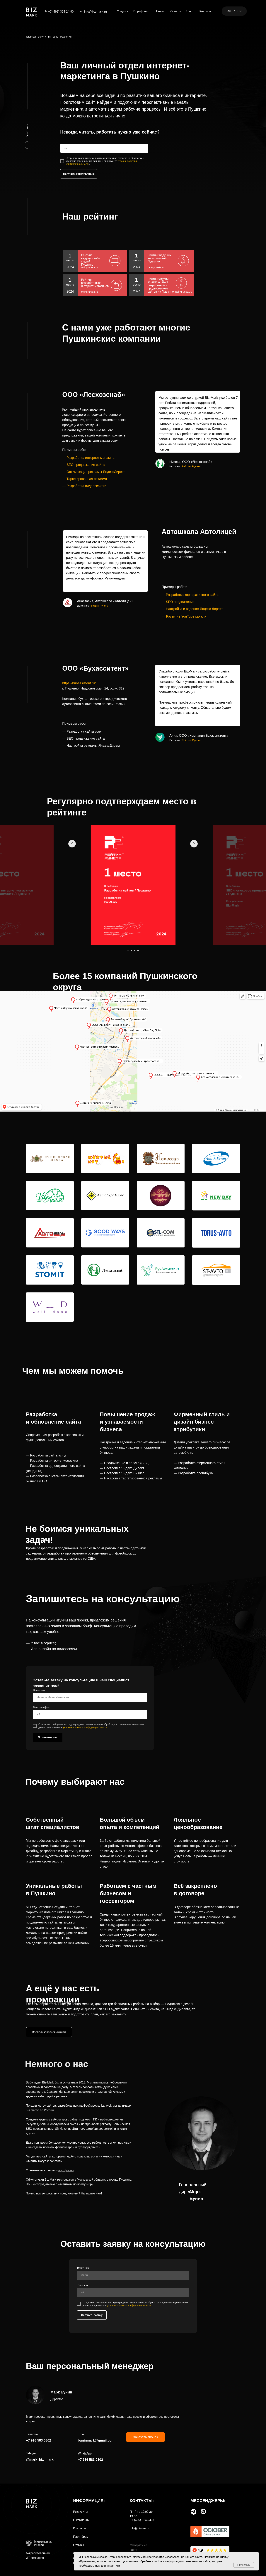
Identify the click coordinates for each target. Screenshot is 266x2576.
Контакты (79, 2528)
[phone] (104, 148)
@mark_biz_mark (40, 2459)
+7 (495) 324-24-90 (61, 11)
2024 (70, 267)
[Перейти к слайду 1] (128, 950)
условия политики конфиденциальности (85, 1727)
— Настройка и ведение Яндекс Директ (192, 609)
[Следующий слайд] (194, 885)
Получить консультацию (79, 173)
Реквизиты (80, 2511)
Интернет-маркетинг (60, 36)
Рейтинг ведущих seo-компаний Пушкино (159, 258)
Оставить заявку (92, 2315)
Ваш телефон (41, 1707)
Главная (31, 36)
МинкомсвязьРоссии (43, 2543)
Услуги (42, 36)
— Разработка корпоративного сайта (190, 595)
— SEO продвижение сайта (83, 465)
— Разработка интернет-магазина (88, 458)
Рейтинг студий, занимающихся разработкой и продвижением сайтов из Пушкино (161, 285)
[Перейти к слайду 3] (134, 950)
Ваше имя (39, 1690)
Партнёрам (80, 2536)
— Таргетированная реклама (84, 479)
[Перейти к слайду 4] (138, 950)
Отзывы (78, 2545)
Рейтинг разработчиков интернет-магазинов (95, 283)
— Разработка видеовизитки (84, 486)
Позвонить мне (47, 1737)
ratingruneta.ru (89, 267)
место (70, 260)
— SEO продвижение (178, 602)
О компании (81, 2520)
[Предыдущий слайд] (72, 885)
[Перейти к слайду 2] (131, 950)
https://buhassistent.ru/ (79, 683)
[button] (49, 2032)
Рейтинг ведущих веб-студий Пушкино (90, 260)
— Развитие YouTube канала (184, 616)
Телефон (82, 2285)
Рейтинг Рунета (191, 466)
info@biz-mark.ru (95, 11)
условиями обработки (138, 2561)
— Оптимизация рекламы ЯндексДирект (93, 472)
